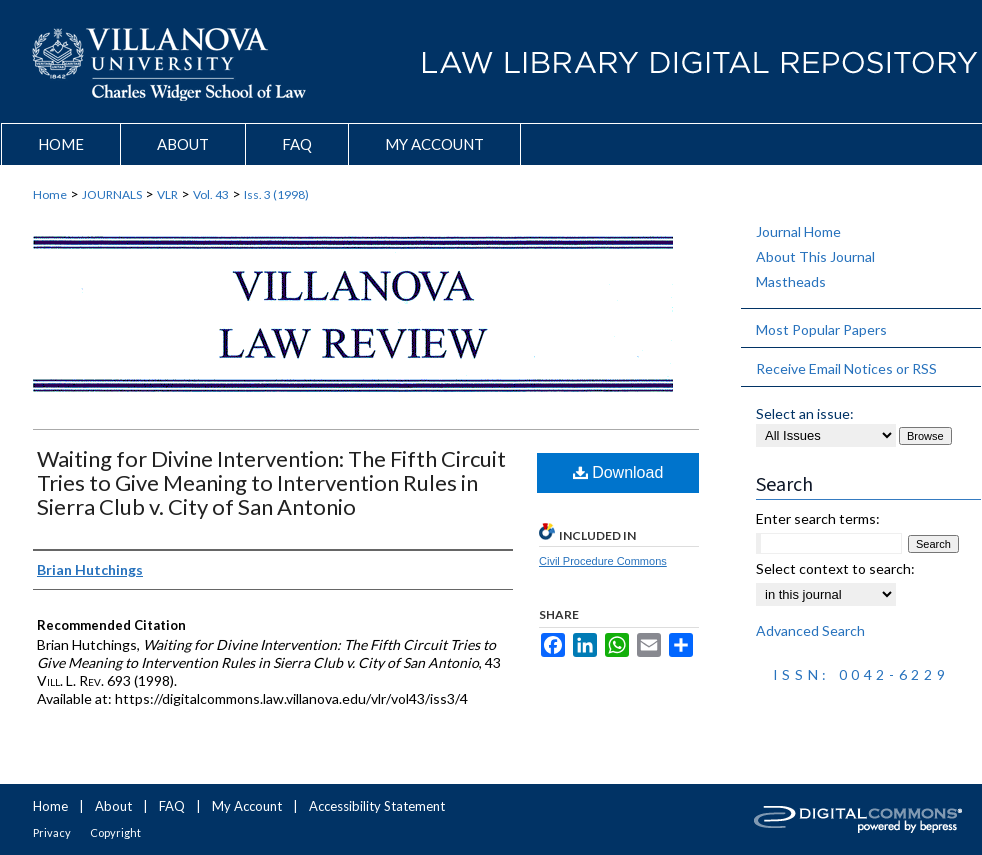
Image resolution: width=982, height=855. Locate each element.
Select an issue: (805, 413)
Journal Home (798, 231)
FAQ (172, 806)
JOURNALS (112, 194)
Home (50, 194)
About (113, 806)
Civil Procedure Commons (603, 561)
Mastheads (791, 281)
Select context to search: (835, 568)
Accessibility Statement (377, 806)
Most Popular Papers (821, 329)
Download (618, 472)
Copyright (115, 832)
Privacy (52, 832)
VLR (167, 194)
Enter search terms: (818, 518)
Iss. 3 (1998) (276, 194)
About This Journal (815, 256)
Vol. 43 (211, 194)
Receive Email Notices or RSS (846, 368)
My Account (247, 806)
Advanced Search (810, 630)
